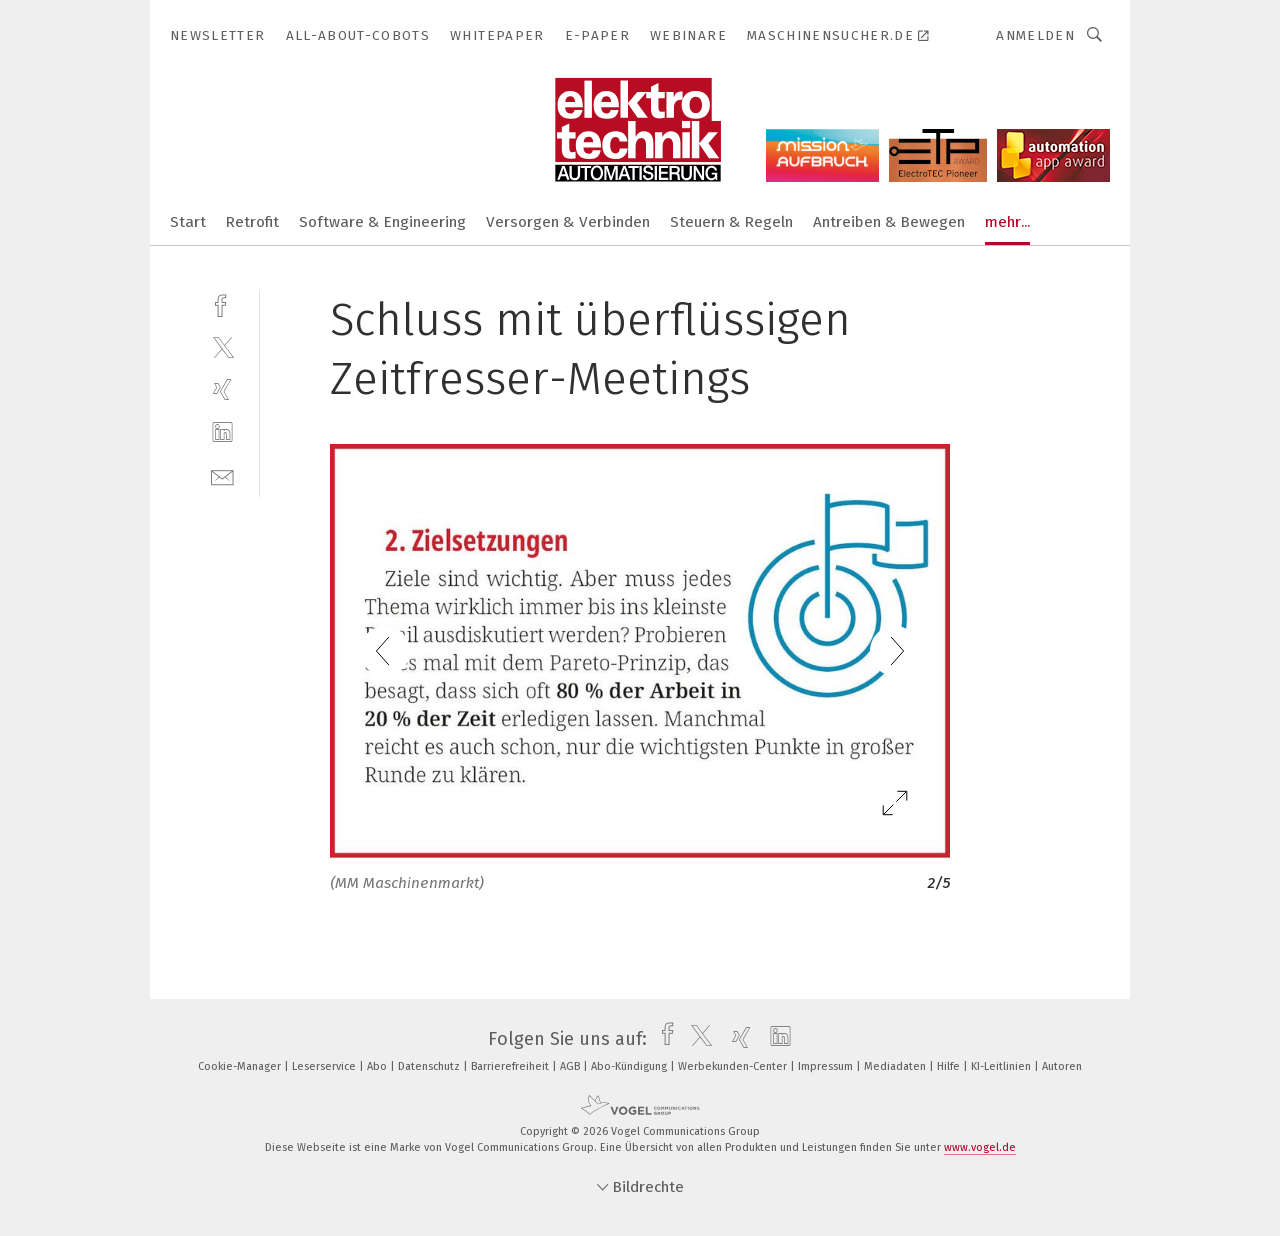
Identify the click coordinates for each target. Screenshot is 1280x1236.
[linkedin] (222, 432)
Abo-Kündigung (630, 1066)
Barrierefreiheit (511, 1066)
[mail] (222, 475)
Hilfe (950, 1066)
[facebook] (222, 303)
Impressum (827, 1066)
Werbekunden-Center (734, 1066)
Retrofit (252, 222)
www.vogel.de (980, 1147)
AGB (571, 1066)
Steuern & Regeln (731, 222)
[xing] (222, 389)
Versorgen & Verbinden (568, 222)
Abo (378, 1066)
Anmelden (1035, 35)
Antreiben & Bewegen (889, 222)
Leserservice (325, 1066)
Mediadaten (896, 1066)
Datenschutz (430, 1066)
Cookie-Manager (241, 1066)
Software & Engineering (382, 222)
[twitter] (222, 346)
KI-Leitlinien (1002, 1066)
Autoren (1062, 1066)
